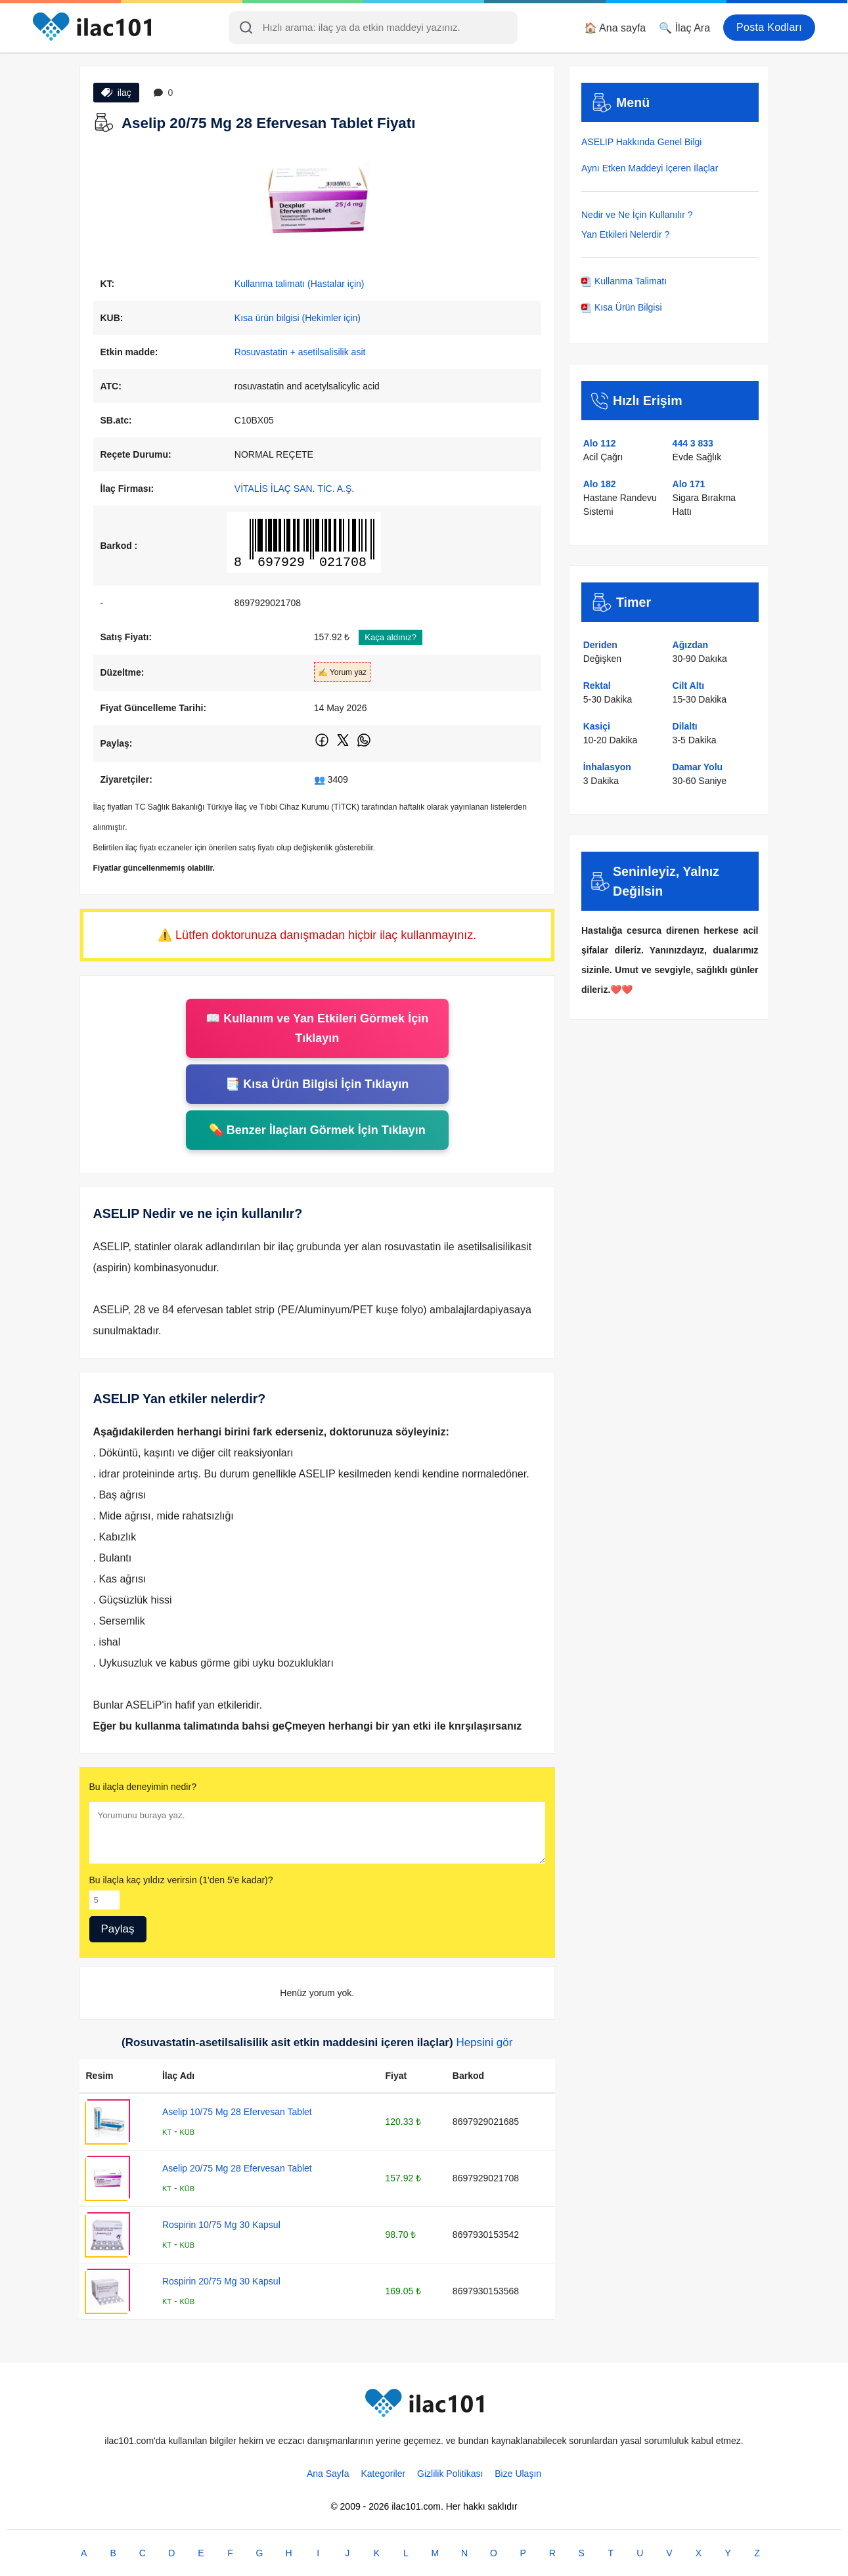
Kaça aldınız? (390, 637)
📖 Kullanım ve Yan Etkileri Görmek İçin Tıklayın (317, 1028)
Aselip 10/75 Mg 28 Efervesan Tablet (237, 2112)
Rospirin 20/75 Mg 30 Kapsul (221, 2281)
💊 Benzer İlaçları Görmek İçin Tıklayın (317, 1130)
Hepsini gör (484, 2042)
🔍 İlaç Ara (684, 27)
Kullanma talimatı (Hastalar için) (299, 283)
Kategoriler (383, 2473)
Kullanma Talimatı (624, 281)
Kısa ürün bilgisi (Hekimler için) (297, 318)
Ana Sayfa (328, 2473)
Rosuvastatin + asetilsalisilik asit (300, 352)
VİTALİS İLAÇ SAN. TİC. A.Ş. (294, 488)
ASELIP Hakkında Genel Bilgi (641, 142)
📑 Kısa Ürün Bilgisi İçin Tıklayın (317, 1084)
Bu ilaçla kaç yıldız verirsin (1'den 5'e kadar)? (181, 1880)
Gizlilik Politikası (450, 2473)
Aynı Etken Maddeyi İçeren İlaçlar (649, 168)
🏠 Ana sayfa (615, 27)
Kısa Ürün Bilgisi (621, 307)
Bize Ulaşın (518, 2473)
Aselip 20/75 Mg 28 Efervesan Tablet (237, 2168)
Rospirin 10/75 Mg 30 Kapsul (221, 2224)
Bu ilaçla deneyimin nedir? (142, 1786)
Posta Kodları (769, 27)
